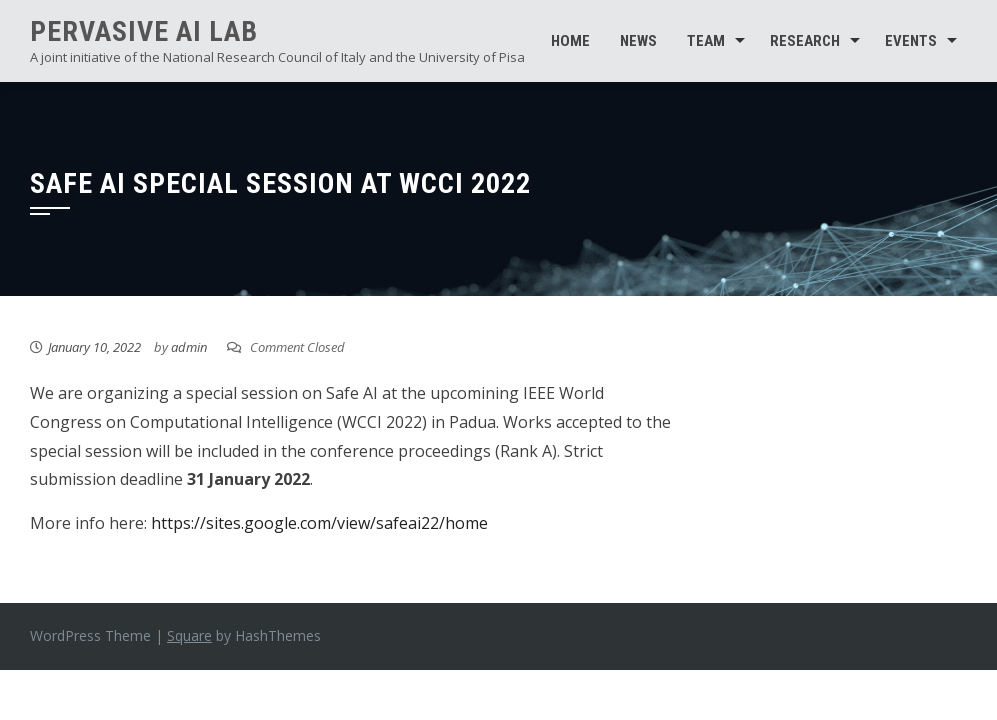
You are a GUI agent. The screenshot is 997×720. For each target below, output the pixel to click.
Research (805, 41)
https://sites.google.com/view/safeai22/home (319, 523)
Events (911, 41)
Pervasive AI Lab (144, 31)
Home (570, 41)
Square (189, 635)
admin (189, 347)
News (638, 41)
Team (706, 41)
